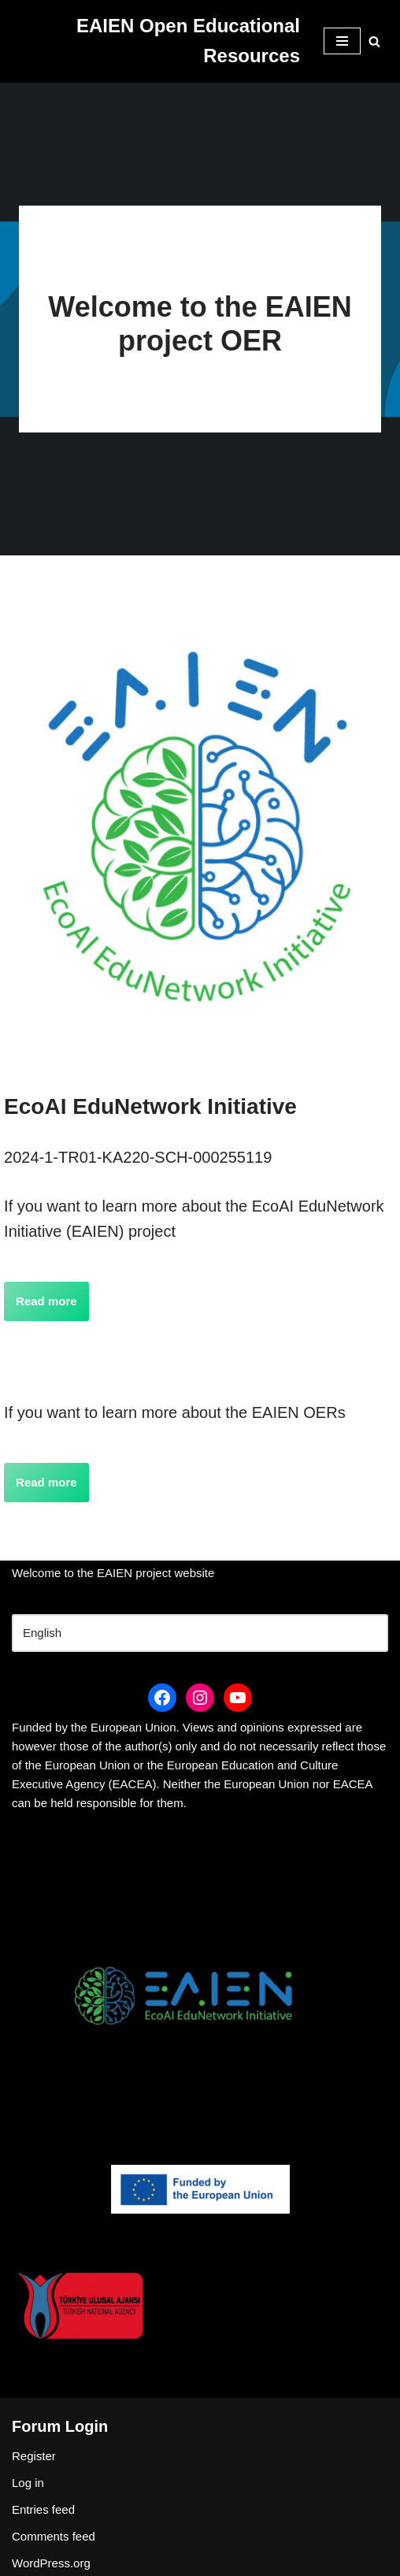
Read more (46, 1301)
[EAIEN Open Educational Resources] (156, 41)
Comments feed (53, 2536)
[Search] (374, 41)
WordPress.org (51, 2563)
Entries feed (43, 2509)
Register (34, 2456)
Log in (28, 2482)
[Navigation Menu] (342, 41)
